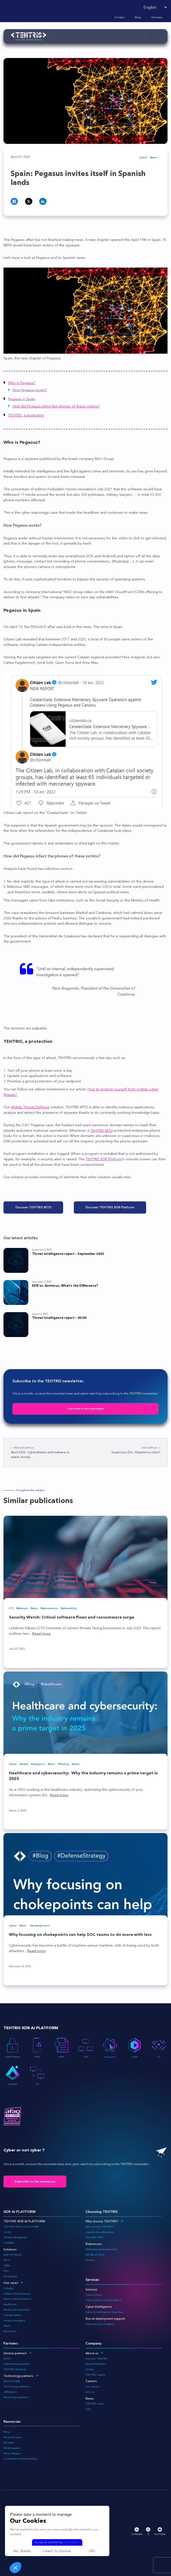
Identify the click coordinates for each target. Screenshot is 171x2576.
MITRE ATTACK (95, 2254)
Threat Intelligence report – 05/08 (59, 1318)
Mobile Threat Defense (30, 1107)
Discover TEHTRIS (97, 2358)
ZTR (37, 2075)
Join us (90, 2392)
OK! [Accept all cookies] (92, 2551)
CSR (88, 2409)
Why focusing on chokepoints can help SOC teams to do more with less (80, 1934)
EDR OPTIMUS (12, 2048)
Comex (90, 2369)
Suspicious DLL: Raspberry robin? (126, 1449)
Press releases (12, 2453)
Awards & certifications (100, 2232)
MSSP (7, 2358)
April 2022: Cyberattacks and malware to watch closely (44, 1452)
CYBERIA (12, 2075)
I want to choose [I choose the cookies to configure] (57, 2551)
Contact (119, 17)
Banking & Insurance (16, 2309)
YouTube (160, 2531)
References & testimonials (101, 2249)
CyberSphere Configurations (104, 2300)
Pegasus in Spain (21, 399)
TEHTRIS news (95, 2403)
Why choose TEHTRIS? (102, 2221)
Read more (41, 1633)
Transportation (12, 2315)
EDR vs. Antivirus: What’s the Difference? (65, 1286)
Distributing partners (16, 2363)
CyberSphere (94, 2294)
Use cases (10, 2283)
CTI (159, 2048)
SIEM (61, 2048)
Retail (6, 2325)
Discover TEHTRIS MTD (33, 1207)
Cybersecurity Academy (100, 2324)
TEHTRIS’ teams (95, 2374)
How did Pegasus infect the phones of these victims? (56, 406)
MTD (37, 2048)
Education (9, 2331)
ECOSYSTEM (11, 2381)
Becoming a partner (15, 2397)
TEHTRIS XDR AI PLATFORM (21, 2226)
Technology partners (18, 2376)
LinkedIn (136, 2531)
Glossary (156, 17)
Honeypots (110, 2048)
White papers (11, 2448)
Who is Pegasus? (22, 383)
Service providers (14, 2320)
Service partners (15, 2353)
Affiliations (10, 2392)
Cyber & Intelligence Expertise (104, 2312)
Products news (12, 2437)
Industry (8, 2288)
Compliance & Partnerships (20, 2458)
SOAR (134, 2048)
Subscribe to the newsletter (85, 1408)
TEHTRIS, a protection (26, 415)
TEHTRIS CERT (95, 2237)
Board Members (96, 2363)
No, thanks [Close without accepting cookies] (22, 2551)
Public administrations (17, 2298)
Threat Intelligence (15, 2237)
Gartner (90, 2260)
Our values (92, 2386)
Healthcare (10, 2304)
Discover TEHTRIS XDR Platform (110, 1207)
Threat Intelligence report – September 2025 (68, 1254)
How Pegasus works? (29, 390)
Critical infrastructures (17, 2293)
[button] (15, 2568)
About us (92, 2353)
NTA (86, 2048)
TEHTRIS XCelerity (14, 2369)
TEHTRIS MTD (101, 1130)
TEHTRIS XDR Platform (104, 1159)
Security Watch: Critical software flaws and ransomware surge (71, 1617)
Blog (138, 17)
